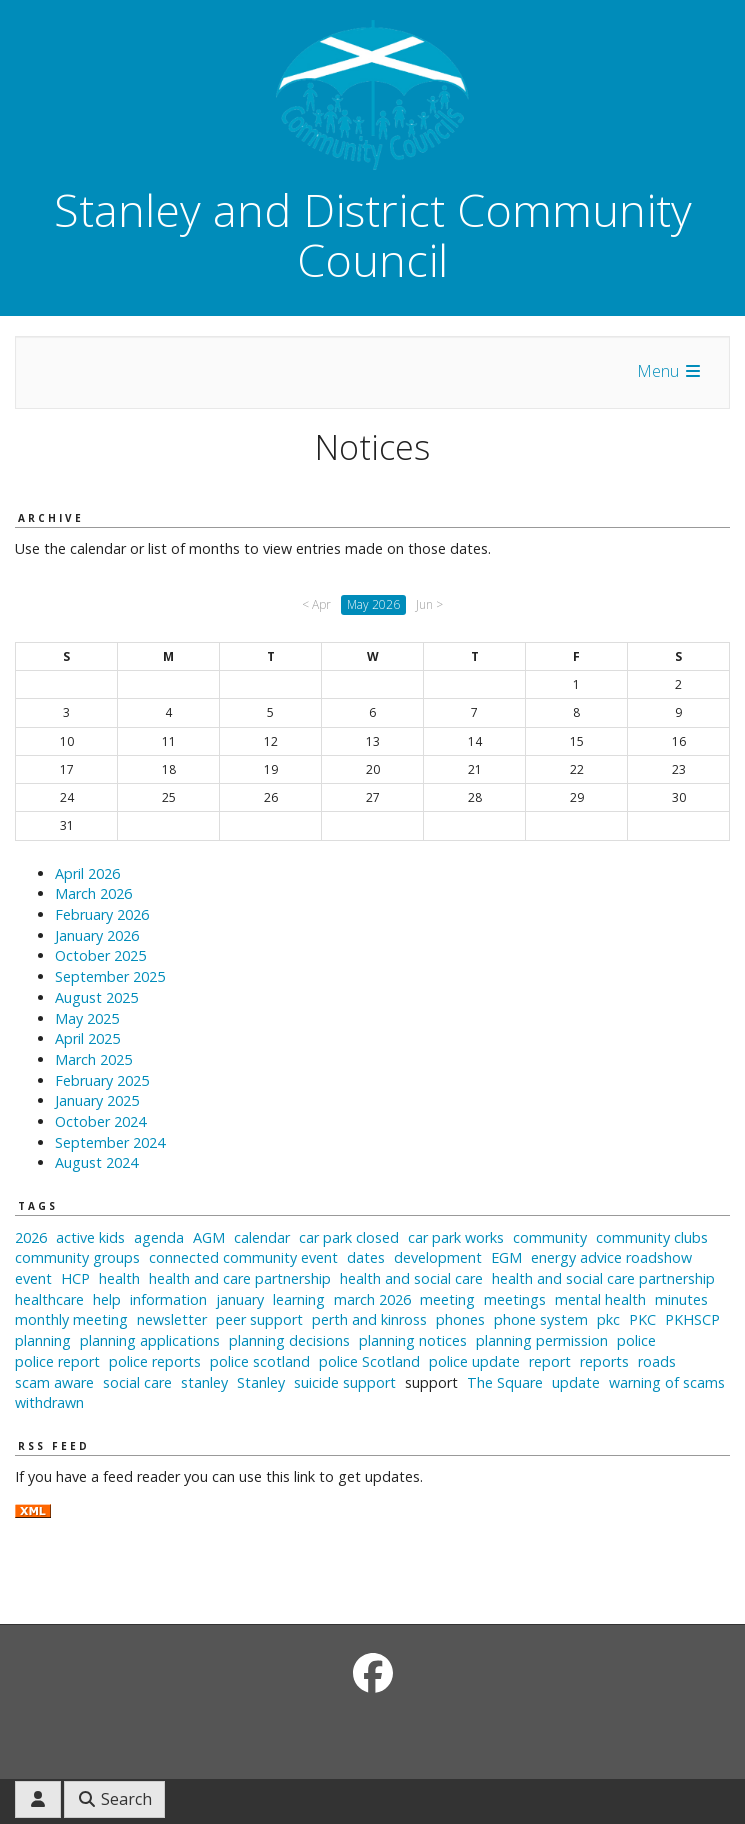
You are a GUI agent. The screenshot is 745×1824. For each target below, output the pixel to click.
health (119, 1278)
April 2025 (87, 1038)
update (576, 1382)
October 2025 (100, 955)
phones (460, 1319)
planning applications (150, 1340)
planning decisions (289, 1340)
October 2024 (100, 1121)
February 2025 (102, 1080)
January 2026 (97, 935)
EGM (506, 1257)
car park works (456, 1237)
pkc (608, 1319)
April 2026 (87, 873)
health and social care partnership (603, 1278)
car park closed (349, 1237)
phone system (541, 1319)
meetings (515, 1299)
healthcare (49, 1299)
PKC (642, 1319)
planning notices (413, 1340)
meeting (447, 1299)
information (168, 1299)
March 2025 (93, 1059)
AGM (209, 1237)
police (636, 1340)
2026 (31, 1237)
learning (299, 1299)
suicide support (345, 1382)
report (550, 1361)
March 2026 (93, 893)
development (438, 1257)
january (240, 1299)
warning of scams (667, 1382)
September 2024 (110, 1142)
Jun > (429, 604)
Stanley (261, 1382)
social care (137, 1382)
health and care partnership (240, 1278)
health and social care (411, 1278)
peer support (259, 1319)
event (33, 1278)
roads (657, 1361)
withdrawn (49, 1402)
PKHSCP (692, 1319)
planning (43, 1340)
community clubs (652, 1237)
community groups (77, 1257)
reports (604, 1361)
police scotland (260, 1361)
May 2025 (87, 1018)
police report (57, 1361)
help (107, 1299)
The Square (505, 1382)
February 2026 (102, 914)
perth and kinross (369, 1319)
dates (366, 1257)
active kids (90, 1237)
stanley (204, 1382)
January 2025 (97, 1100)
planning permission (542, 1340)
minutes (681, 1299)
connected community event (243, 1257)
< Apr (316, 604)
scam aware (54, 1382)
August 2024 (96, 1162)
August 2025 (96, 997)
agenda (159, 1237)
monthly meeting (71, 1319)
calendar (262, 1237)
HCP (75, 1278)
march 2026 (372, 1299)
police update (474, 1361)
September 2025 (110, 976)
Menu (670, 371)
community (550, 1237)
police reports (155, 1361)
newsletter (172, 1319)
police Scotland (369, 1361)
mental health (600, 1299)
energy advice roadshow (611, 1257)
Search (114, 1799)
